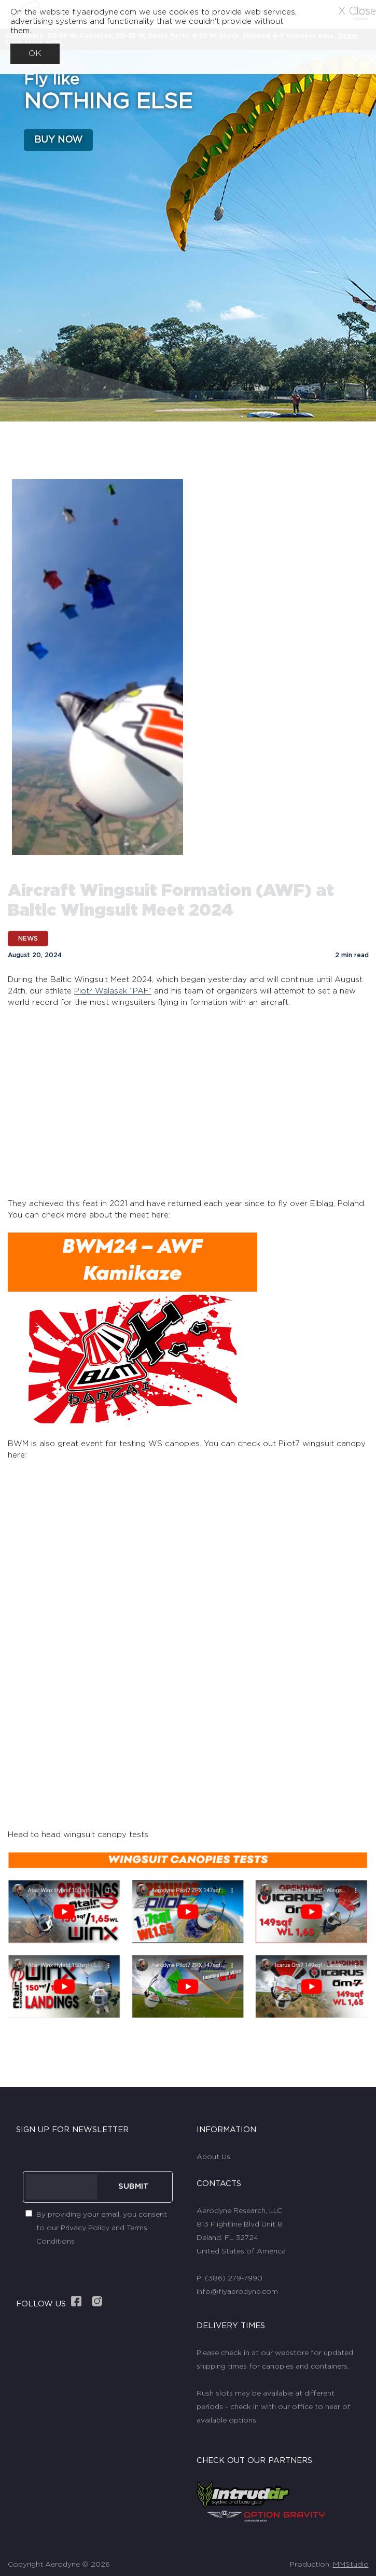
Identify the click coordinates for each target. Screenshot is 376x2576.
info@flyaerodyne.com (237, 2291)
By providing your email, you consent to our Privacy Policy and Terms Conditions (101, 2227)
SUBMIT (133, 2186)
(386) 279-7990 (233, 2277)
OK (35, 53)
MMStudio (351, 2564)
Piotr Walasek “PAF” (112, 991)
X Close (357, 11)
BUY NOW (58, 140)
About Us (213, 2156)
